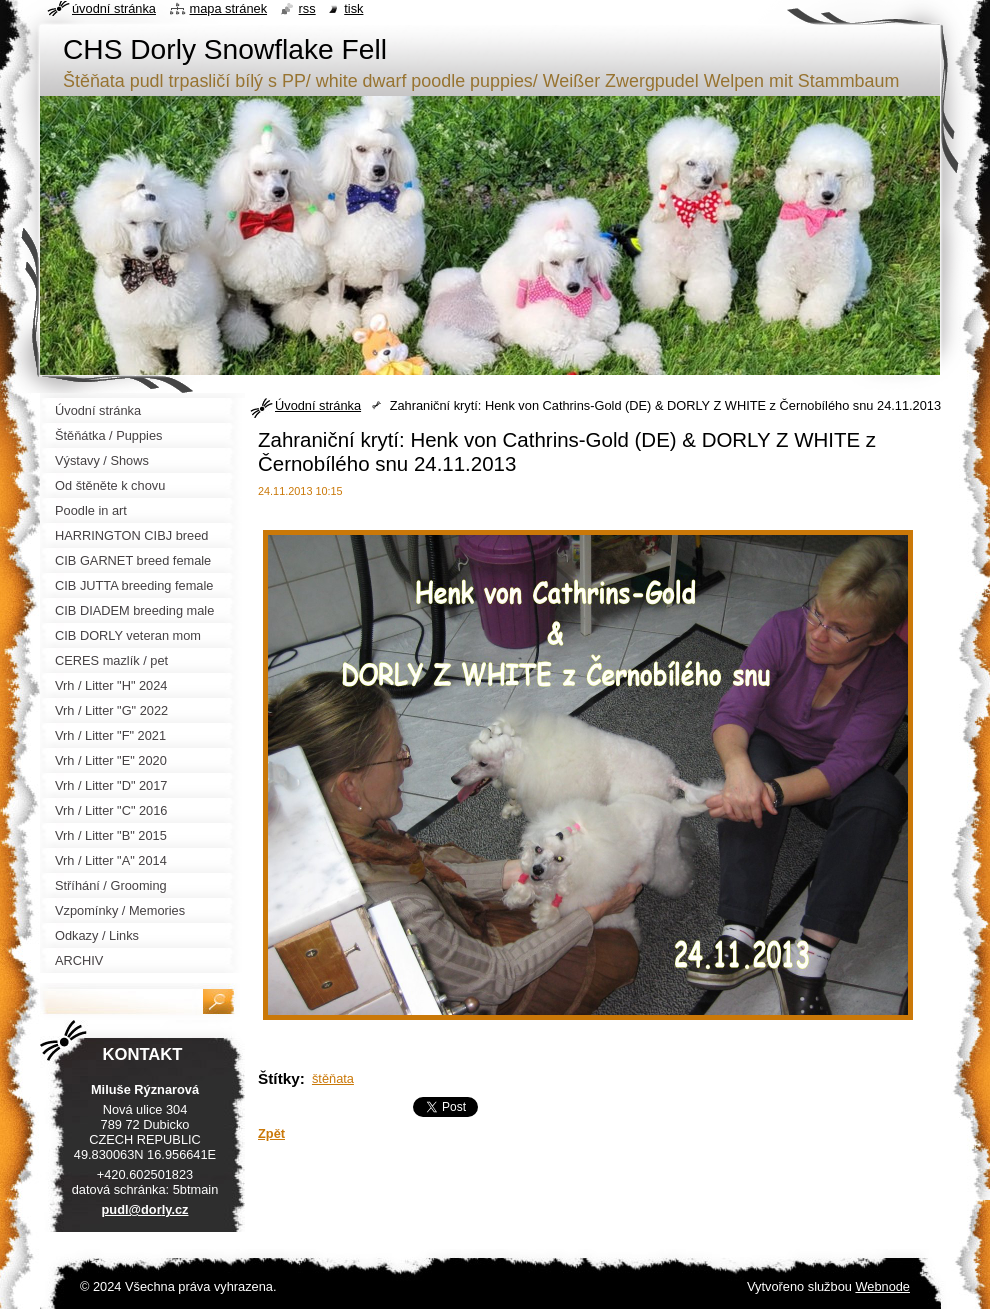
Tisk (353, 8)
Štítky (279, 1078)
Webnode (882, 1286)
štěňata (333, 1078)
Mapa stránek (229, 8)
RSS (307, 8)
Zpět (271, 1133)
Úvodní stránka (318, 405)
